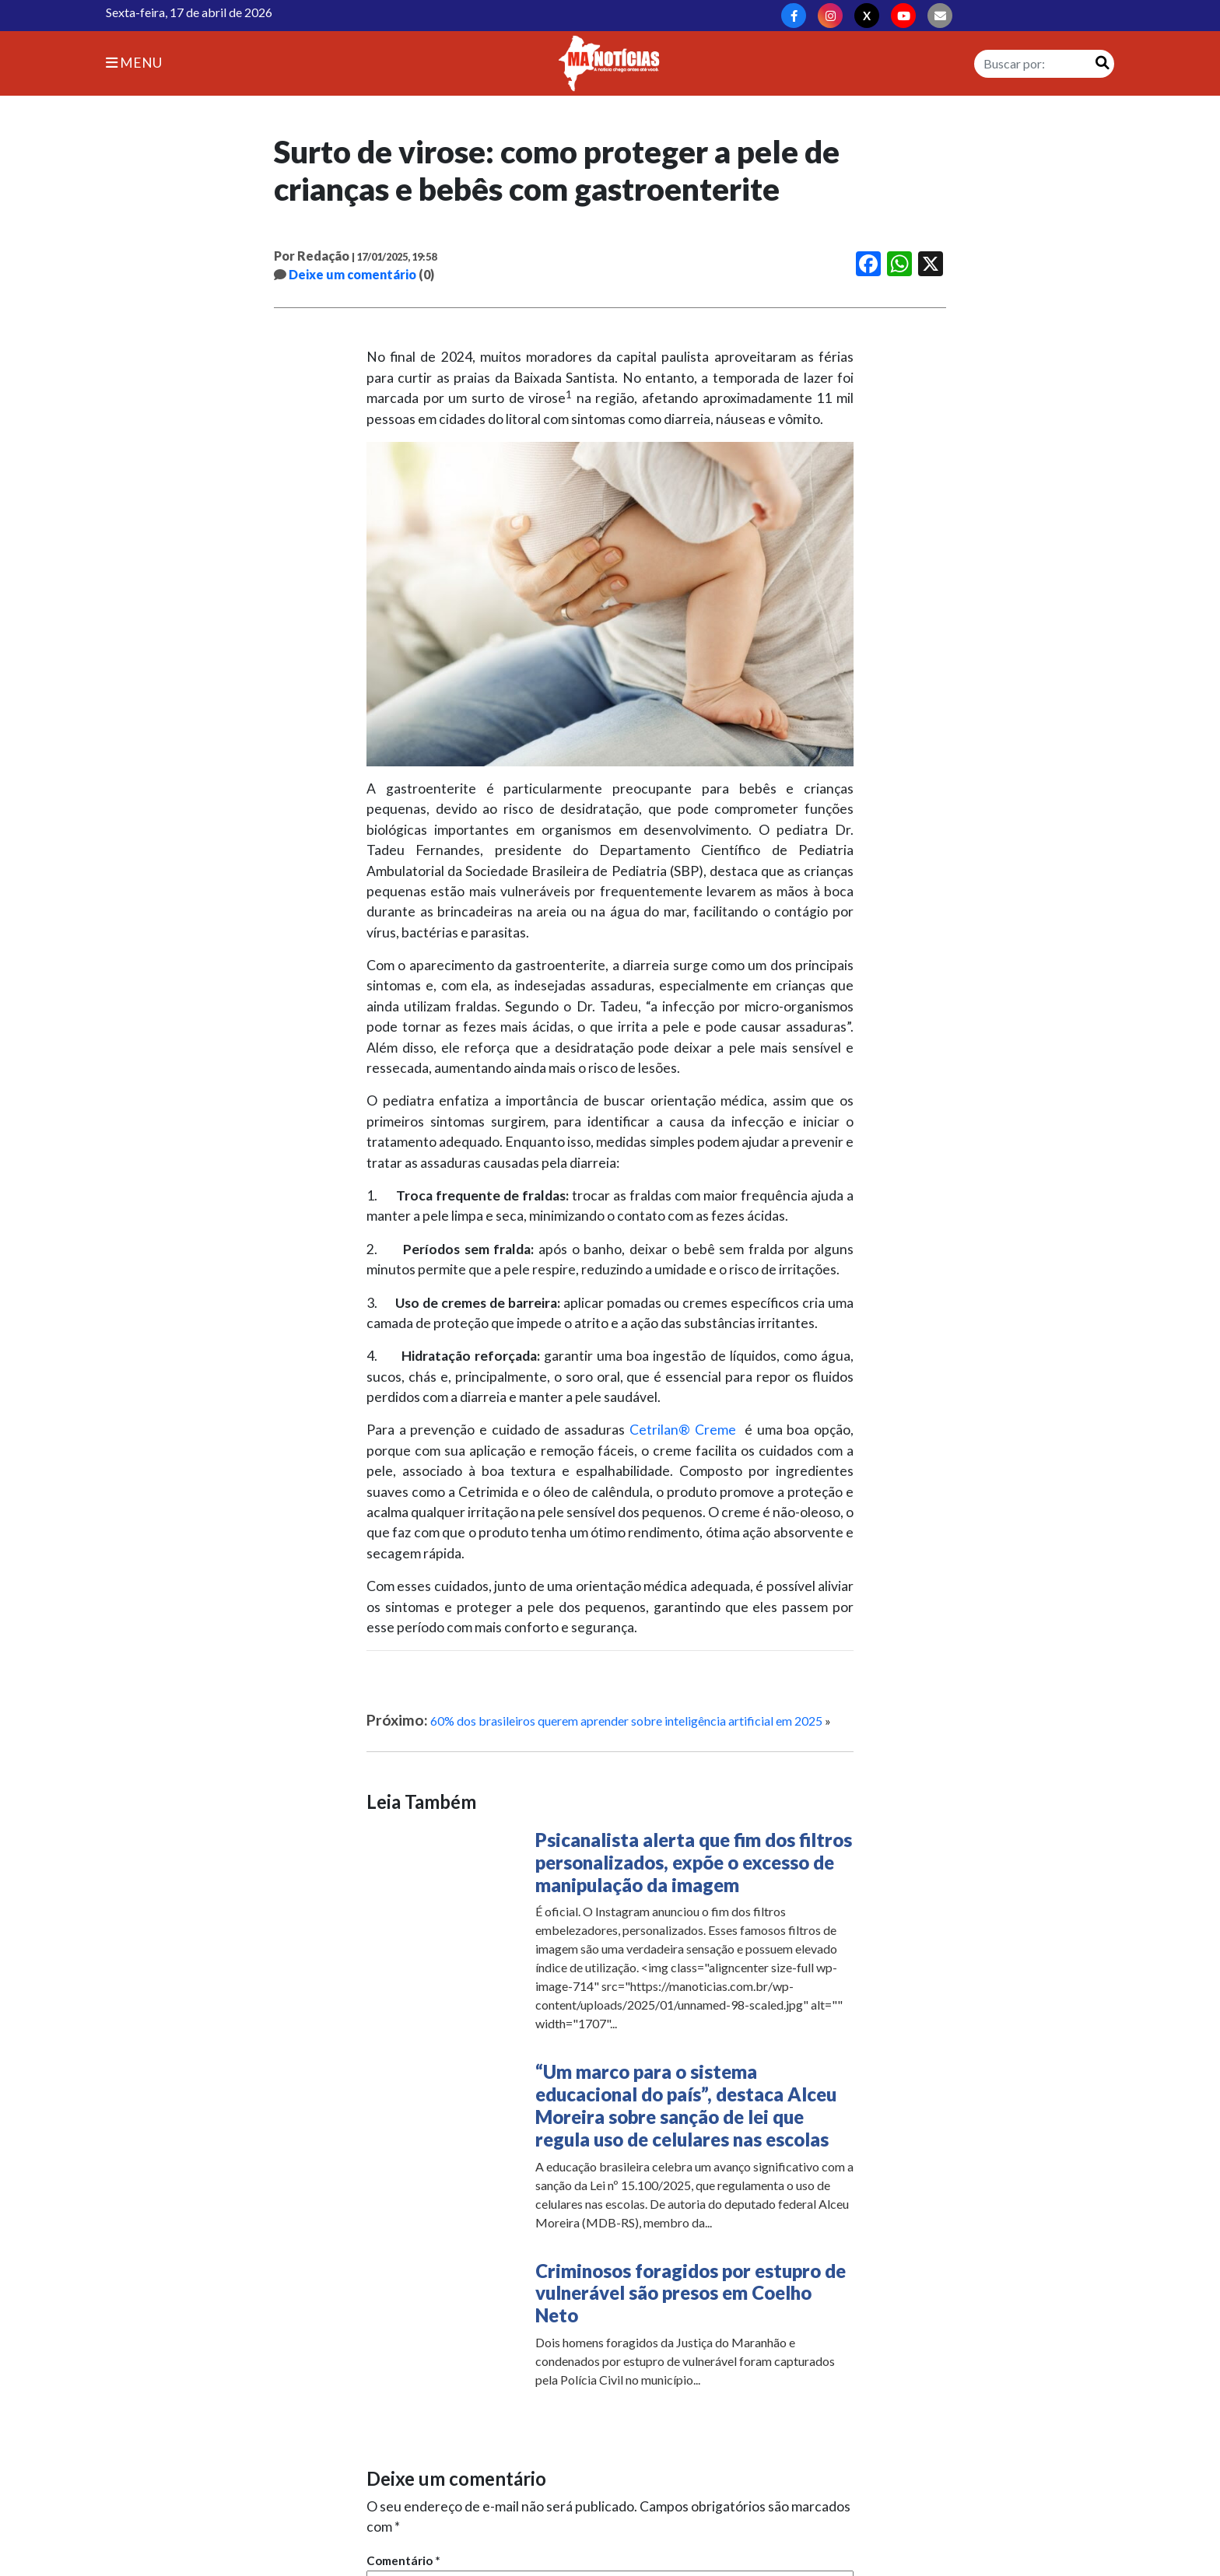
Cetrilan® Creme (682, 1429)
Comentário (403, 2560)
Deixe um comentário (352, 274)
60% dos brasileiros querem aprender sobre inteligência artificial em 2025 (626, 1720)
